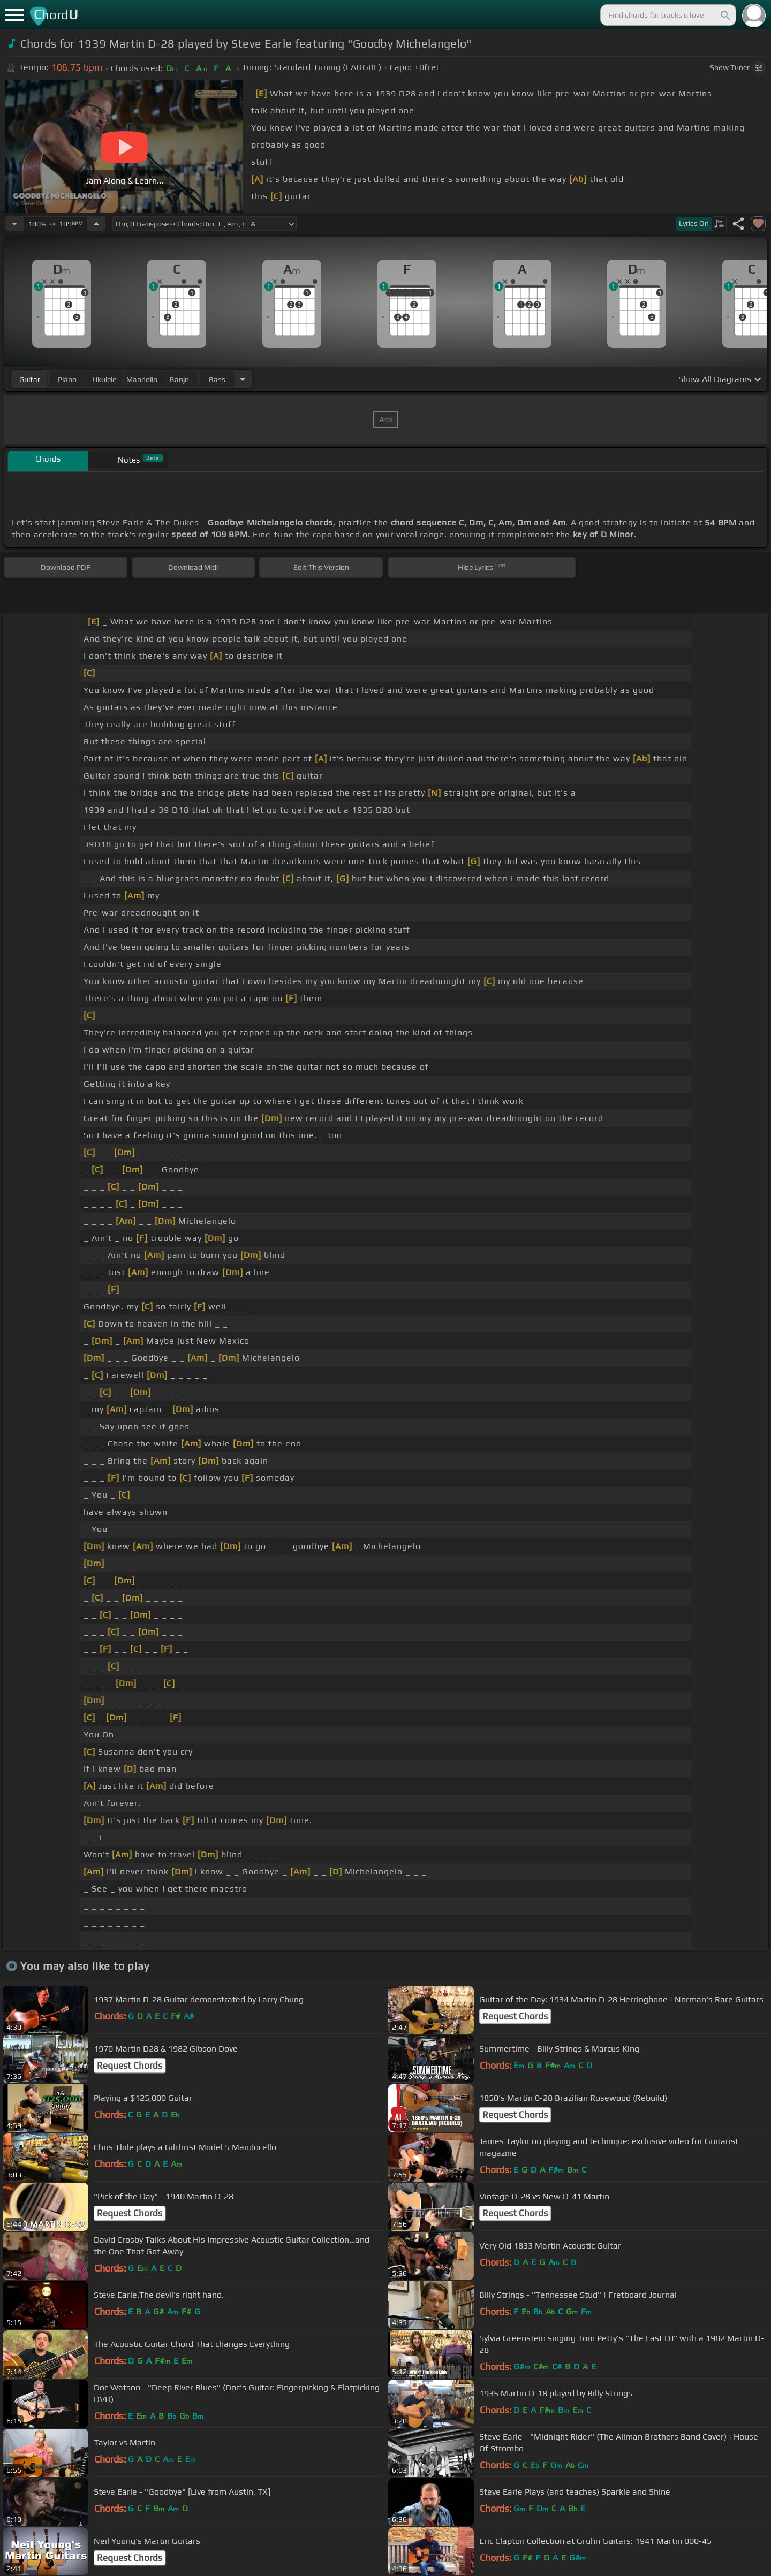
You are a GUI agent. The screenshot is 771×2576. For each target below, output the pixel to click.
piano (67, 379)
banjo (179, 379)
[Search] (724, 15)
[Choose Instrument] (243, 379)
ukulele (104, 379)
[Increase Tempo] (96, 223)
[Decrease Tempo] (14, 223)
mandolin (141, 379)
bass (217, 379)
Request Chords (515, 2016)
